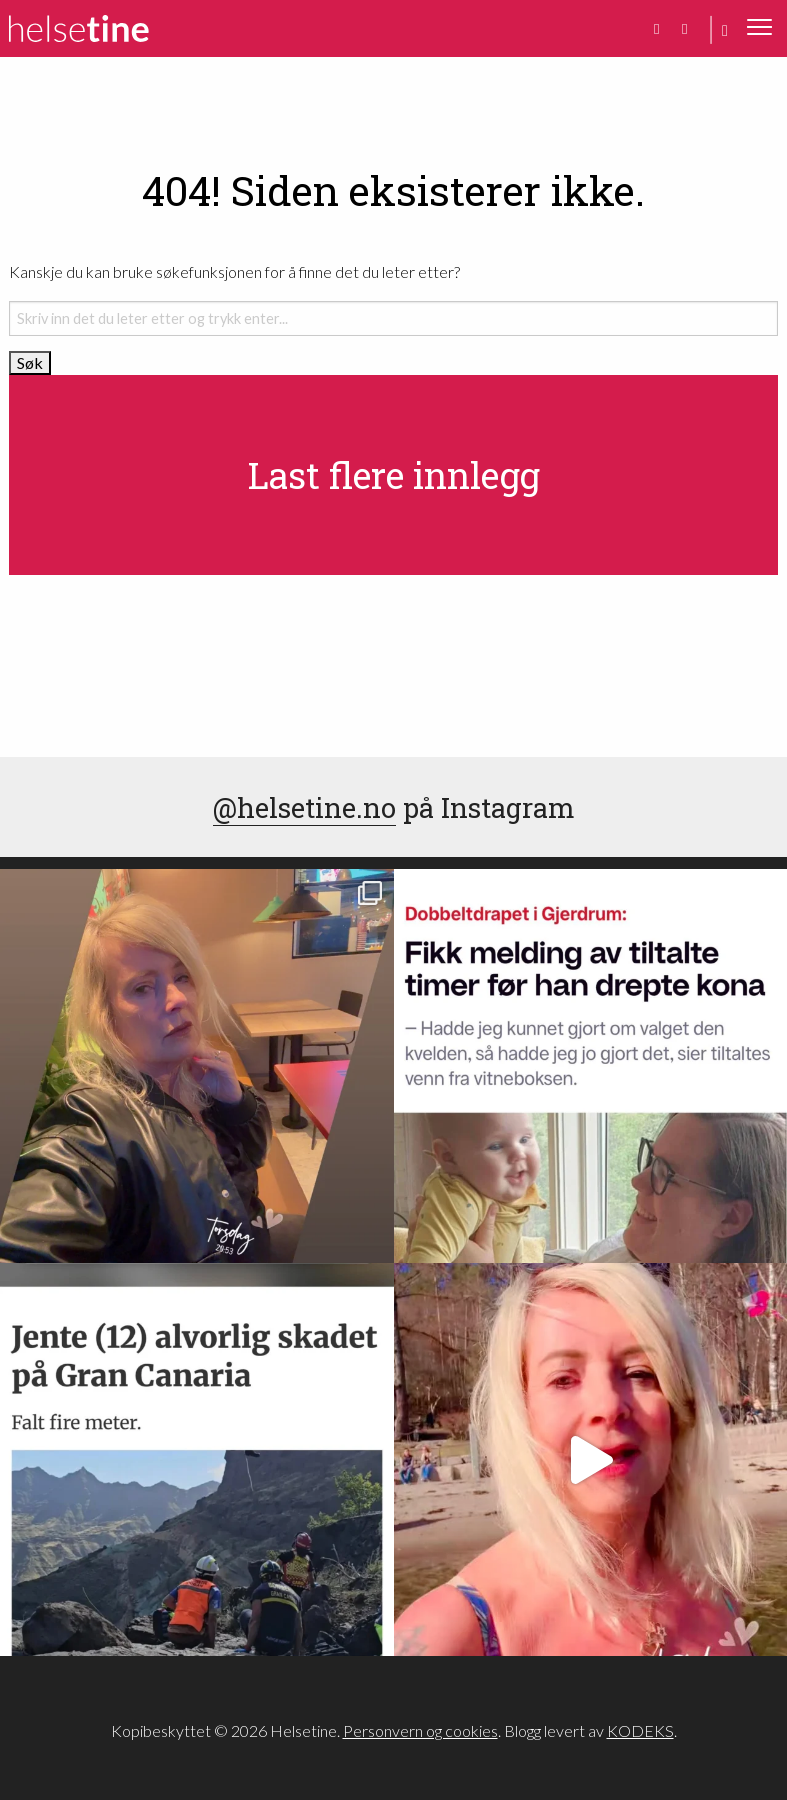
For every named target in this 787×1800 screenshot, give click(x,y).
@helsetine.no (304, 807)
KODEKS (640, 1730)
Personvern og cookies (420, 1730)
